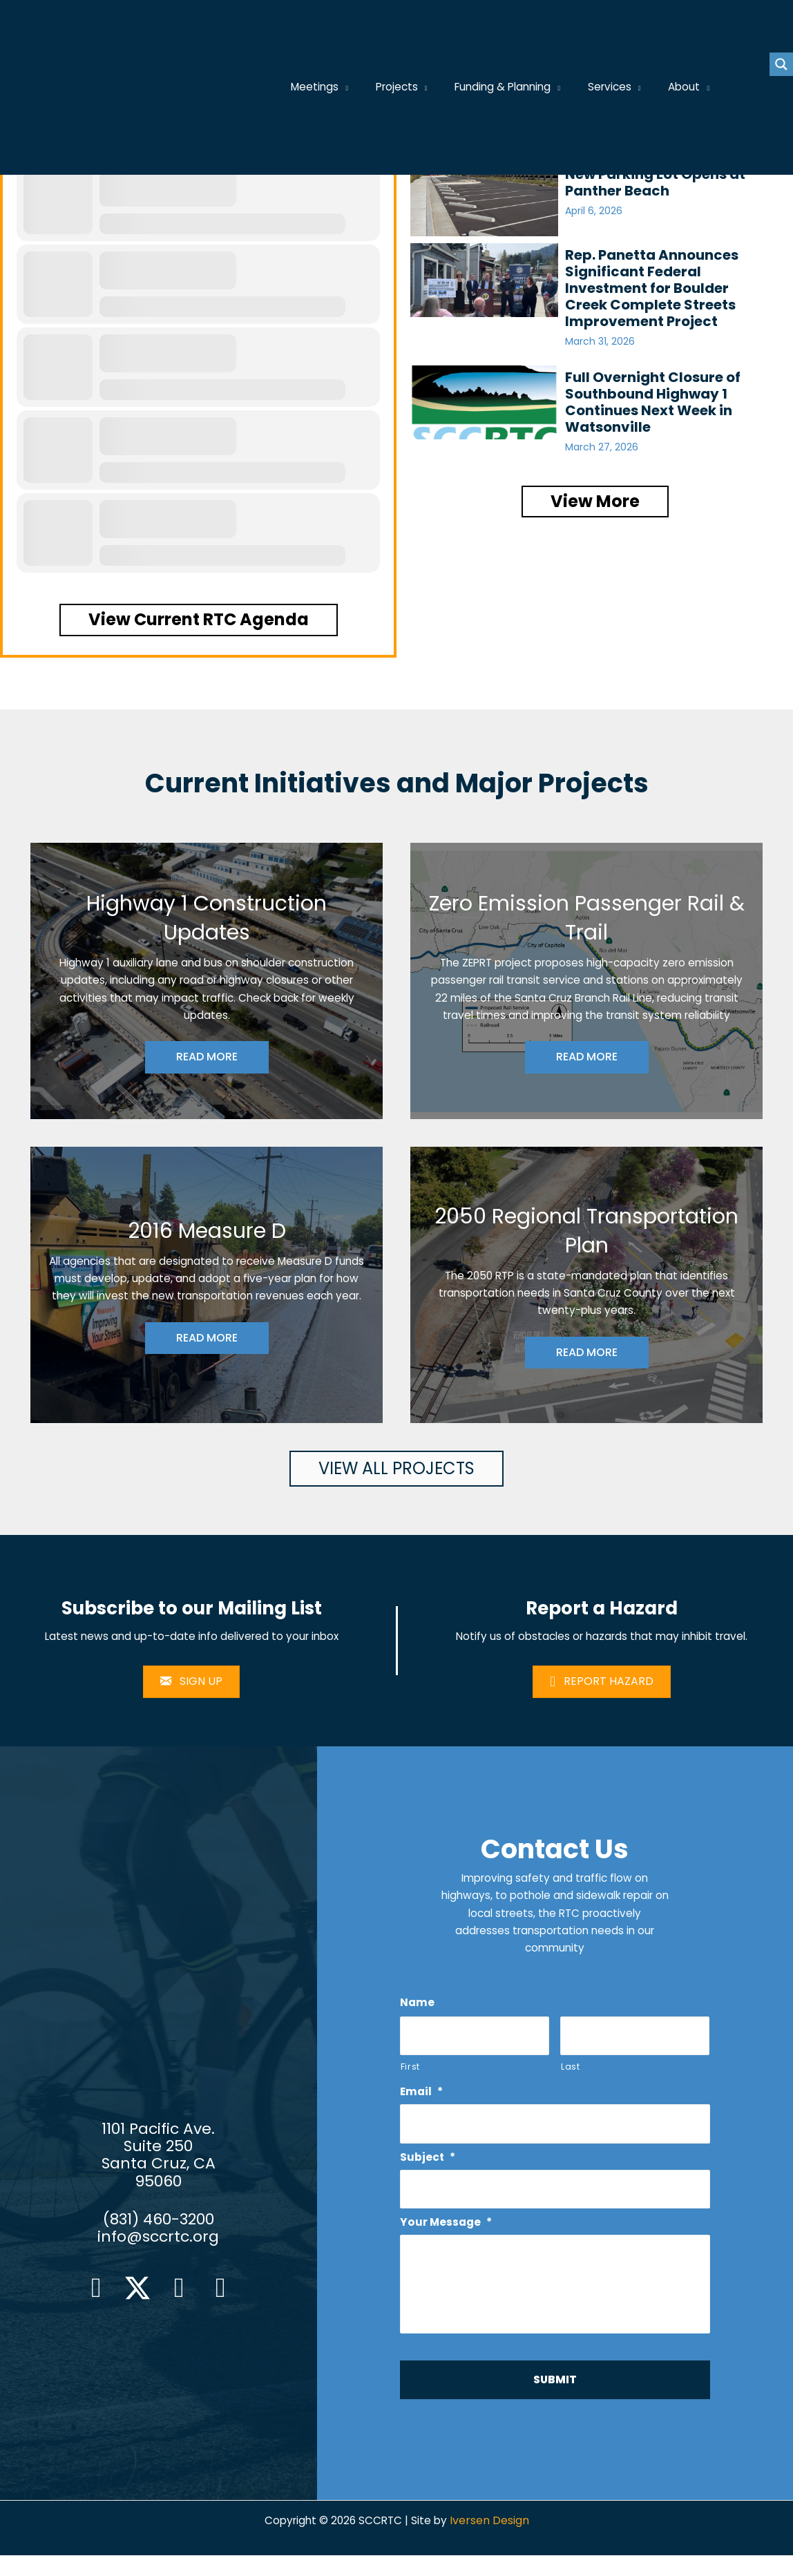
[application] (361, 87)
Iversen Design (492, 2542)
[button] (198, 620)
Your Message (447, 2230)
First (410, 2072)
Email (422, 2099)
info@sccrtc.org (158, 2249)
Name (417, 2008)
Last (570, 2072)
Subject (428, 2164)
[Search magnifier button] (781, 64)
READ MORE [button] (207, 1059)
